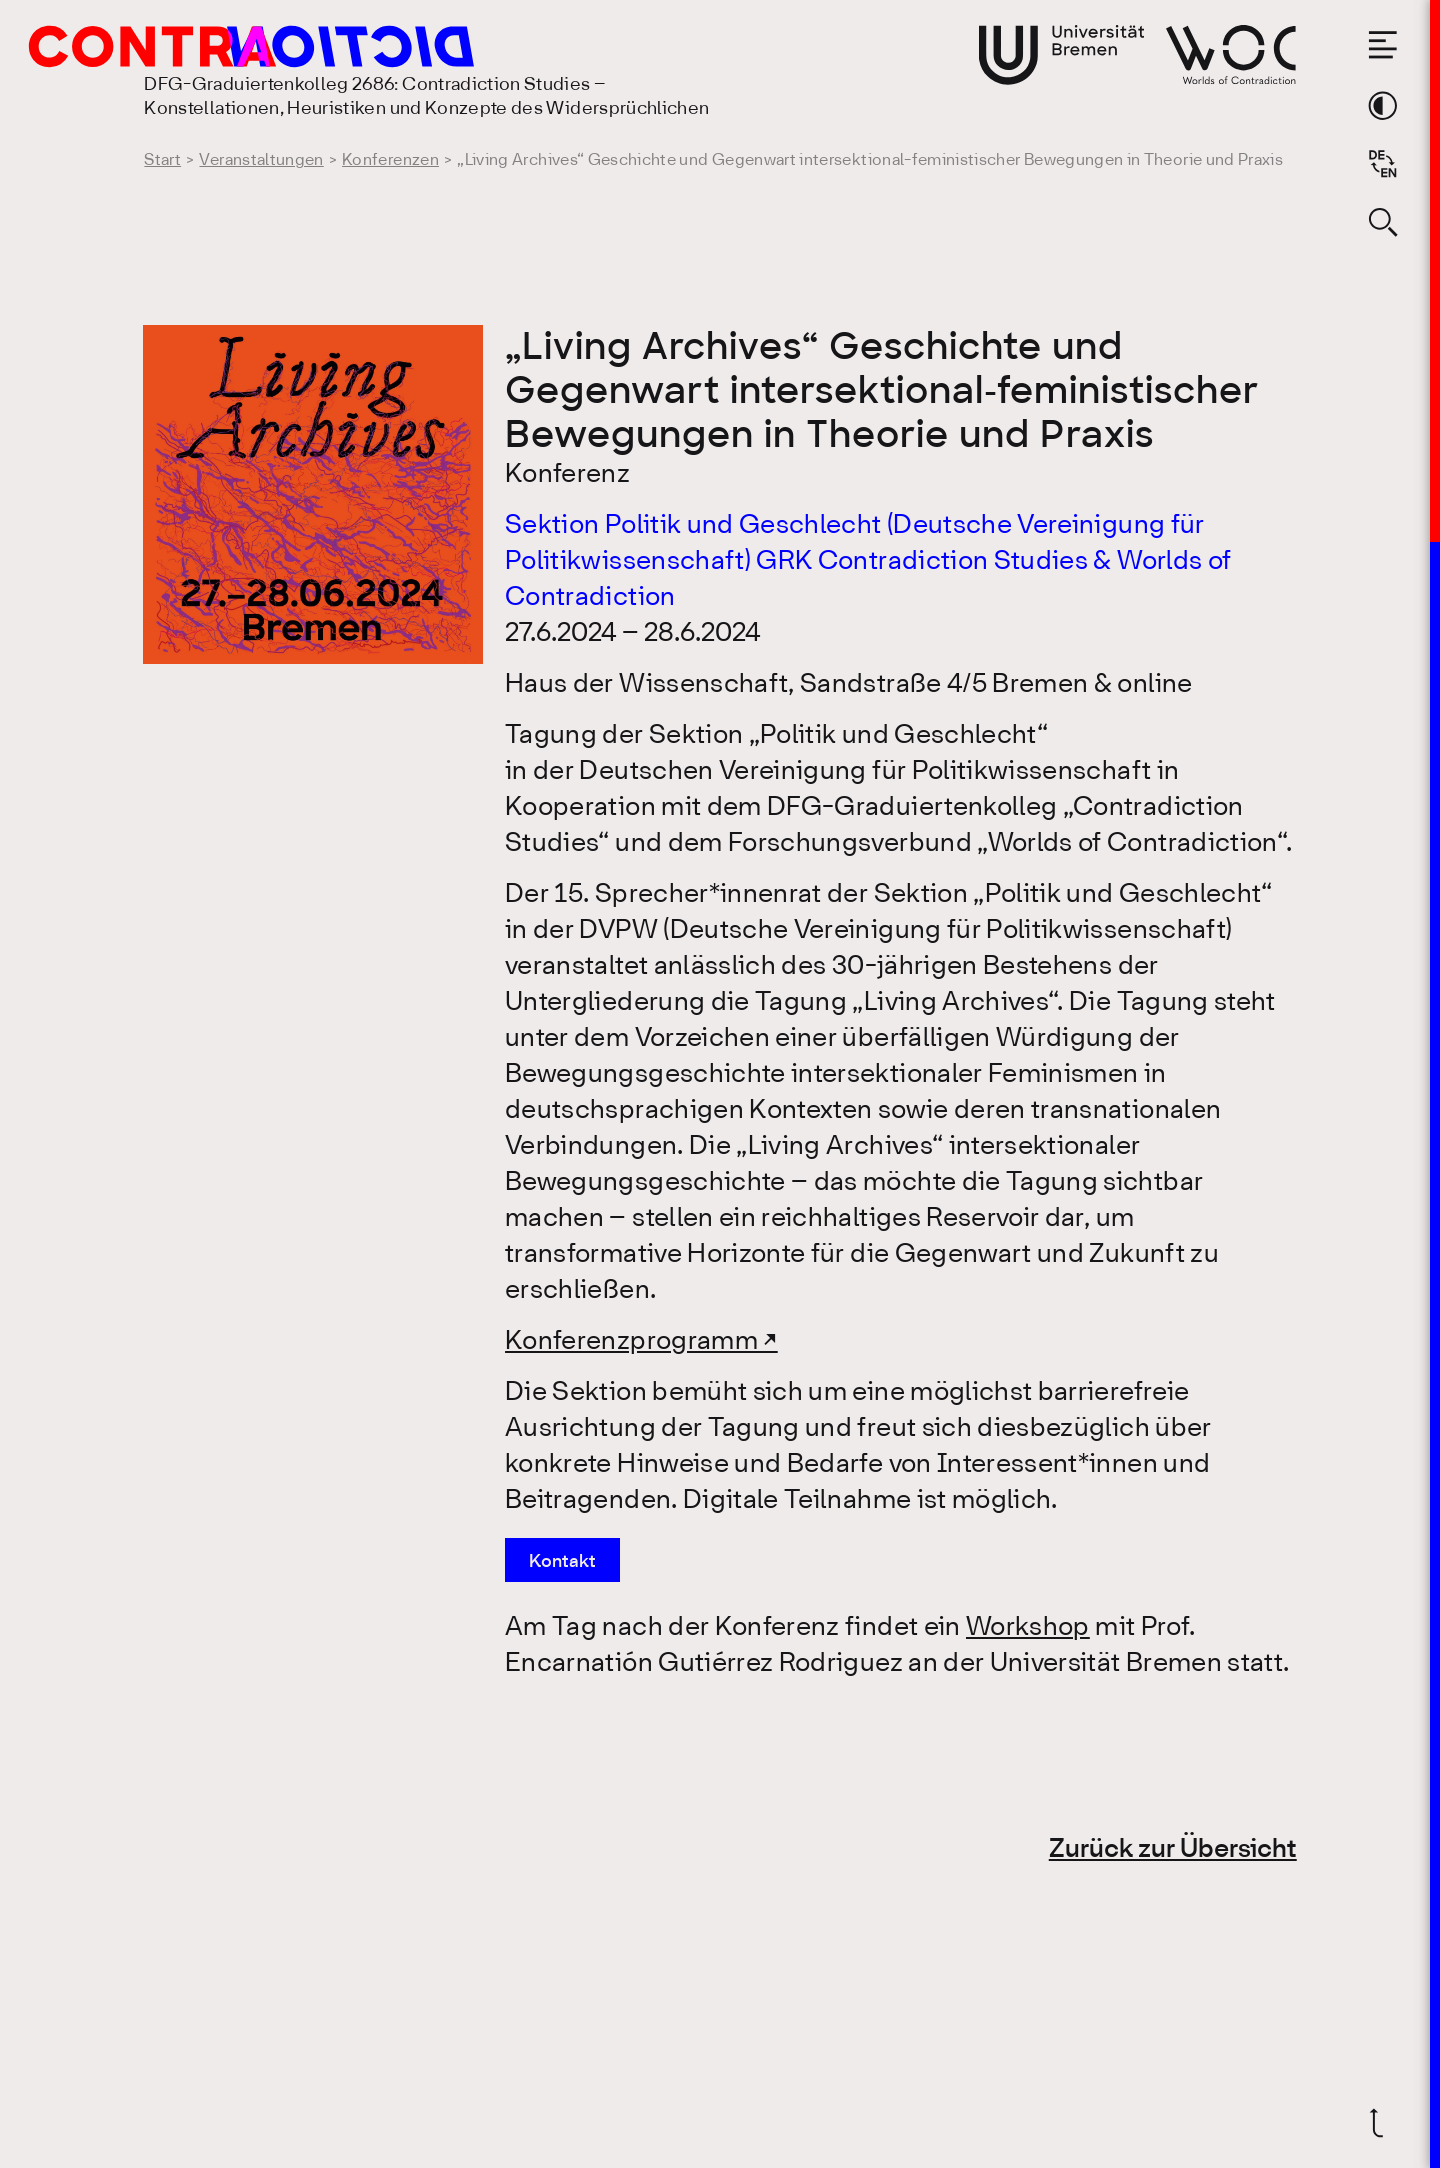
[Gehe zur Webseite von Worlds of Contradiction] (1231, 54)
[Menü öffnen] (1383, 45)
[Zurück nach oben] (1383, 2123)
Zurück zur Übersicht (1173, 1850)
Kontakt (562, 1562)
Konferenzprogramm (631, 1342)
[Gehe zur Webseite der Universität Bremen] (1062, 55)
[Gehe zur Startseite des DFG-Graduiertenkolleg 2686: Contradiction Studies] (207, 46)
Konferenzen (390, 160)
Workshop (1028, 1628)
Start (162, 160)
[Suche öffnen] (1383, 222)
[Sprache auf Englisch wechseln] (1383, 164)
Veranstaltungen (261, 160)
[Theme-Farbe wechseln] (1383, 106)
